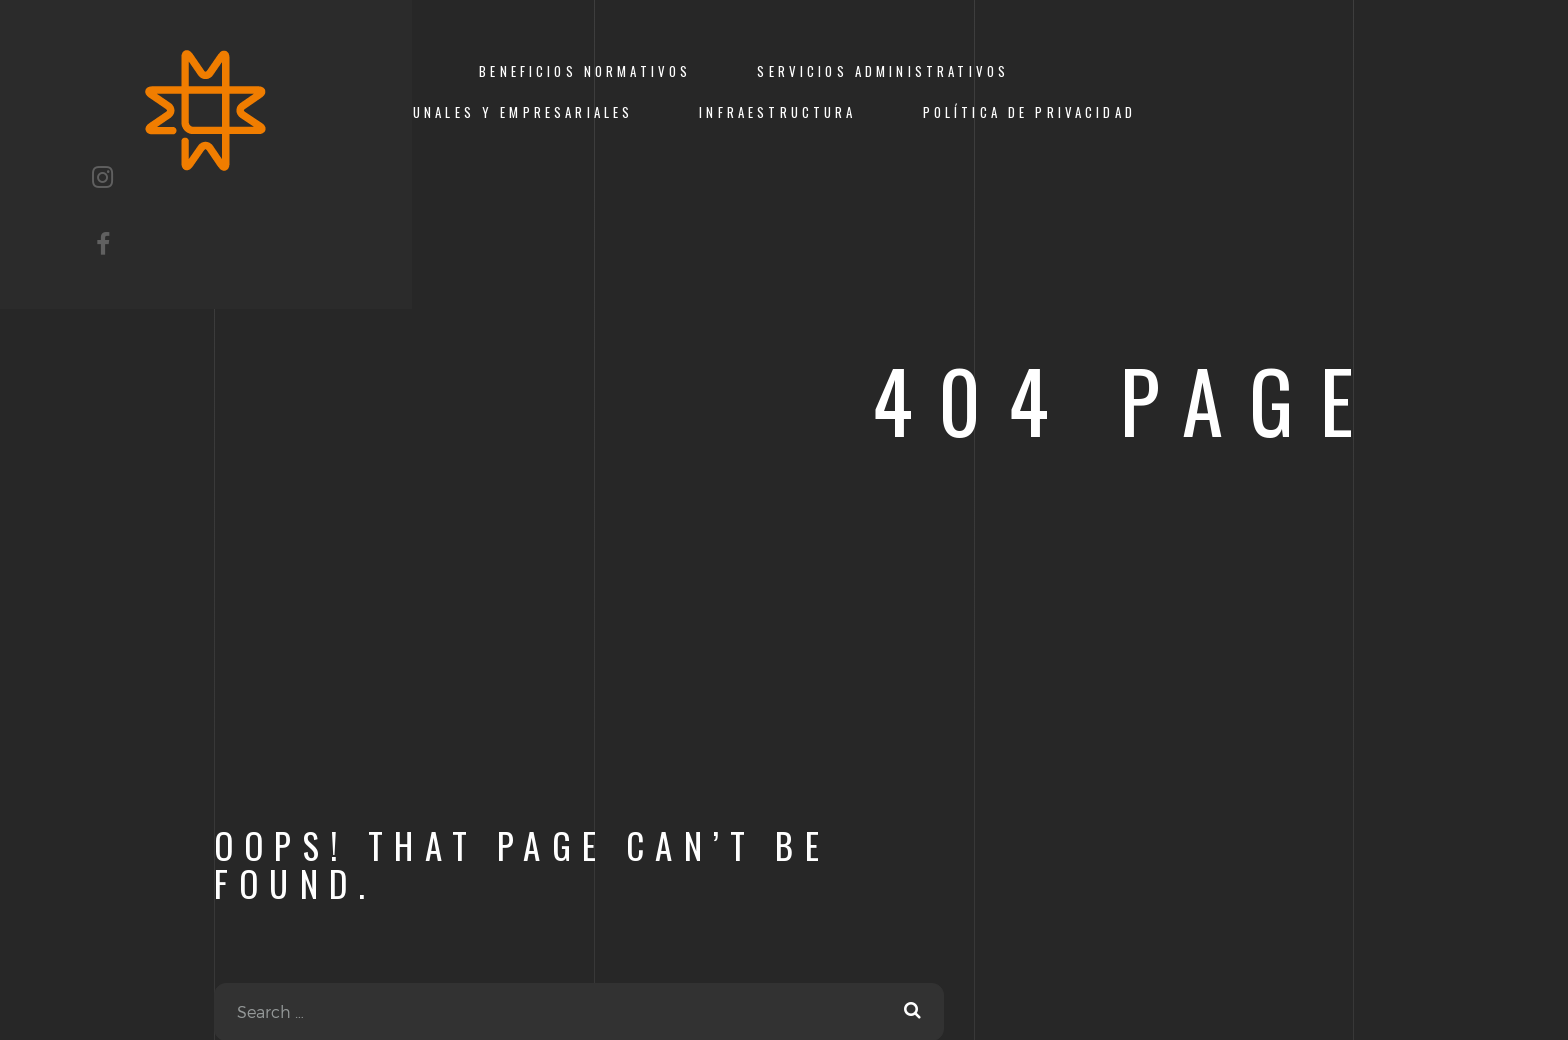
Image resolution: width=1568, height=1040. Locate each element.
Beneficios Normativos (585, 71)
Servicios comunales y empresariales (456, 112)
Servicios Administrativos (883, 71)
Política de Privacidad (1029, 112)
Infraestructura (777, 112)
